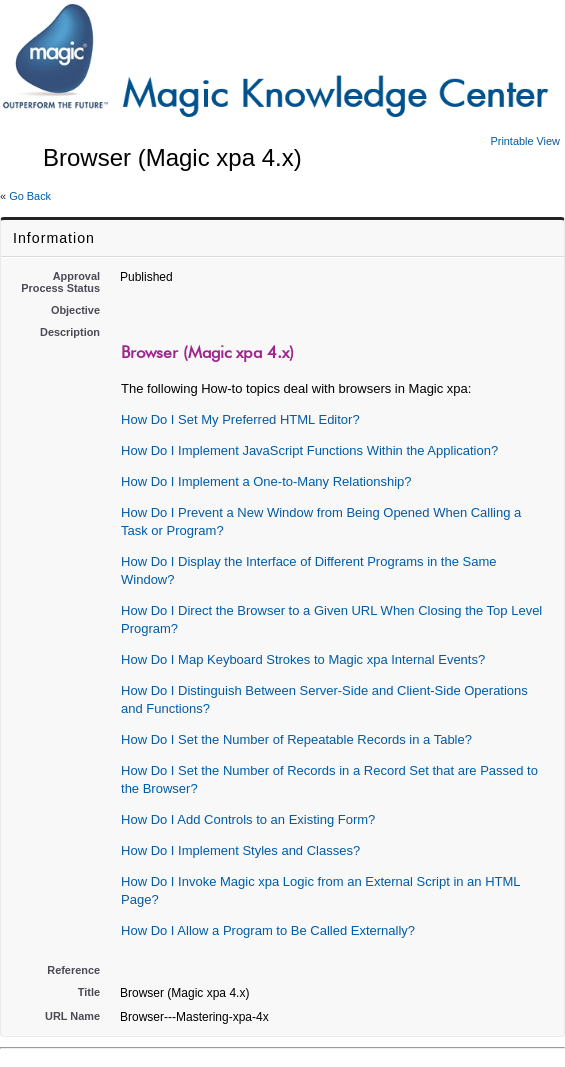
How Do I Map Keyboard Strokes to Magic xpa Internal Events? (303, 659)
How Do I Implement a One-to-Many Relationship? (266, 481)
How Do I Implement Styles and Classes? (240, 850)
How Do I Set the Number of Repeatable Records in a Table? (296, 739)
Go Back (30, 196)
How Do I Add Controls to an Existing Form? (248, 819)
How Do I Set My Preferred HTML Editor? (240, 419)
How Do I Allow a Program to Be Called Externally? (268, 930)
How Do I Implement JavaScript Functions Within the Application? (309, 450)
